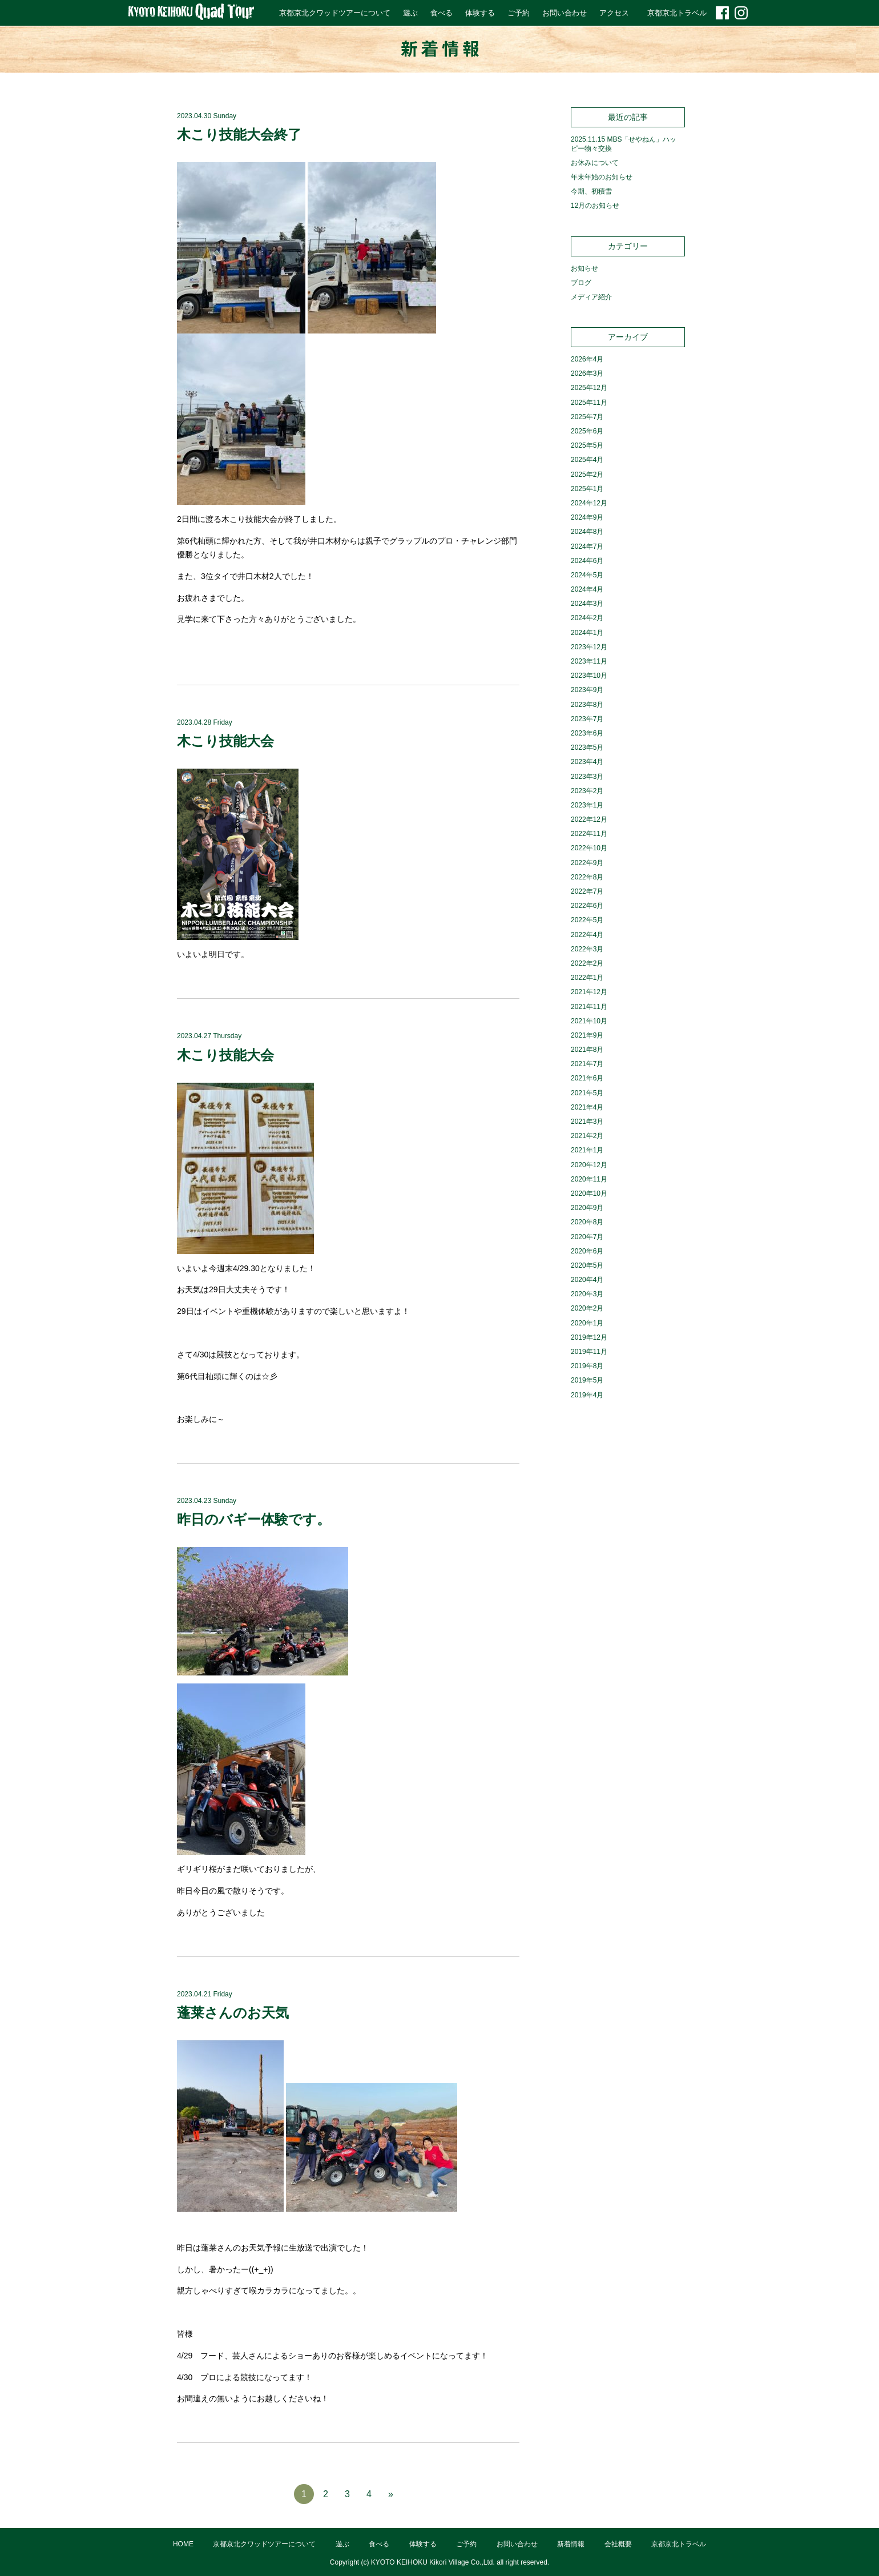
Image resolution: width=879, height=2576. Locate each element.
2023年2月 (587, 791)
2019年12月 (589, 1337)
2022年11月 (589, 834)
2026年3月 (587, 373)
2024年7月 (587, 546)
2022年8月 (587, 877)
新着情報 (570, 2544)
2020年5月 (587, 1265)
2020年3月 (587, 1294)
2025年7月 (587, 417)
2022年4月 (587, 935)
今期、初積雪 (591, 191)
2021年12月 (589, 992)
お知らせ (584, 268)
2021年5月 (587, 1093)
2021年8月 (587, 1050)
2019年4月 (587, 1395)
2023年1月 (587, 805)
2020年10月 (589, 1193)
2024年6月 (587, 561)
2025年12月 (589, 388)
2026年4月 (587, 359)
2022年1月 (587, 978)
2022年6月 (587, 906)
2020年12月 (589, 1165)
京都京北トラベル (677, 13)
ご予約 (518, 13)
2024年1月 (587, 633)
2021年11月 (589, 1007)
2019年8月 (587, 1366)
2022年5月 (587, 920)
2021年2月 (587, 1136)
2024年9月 (587, 517)
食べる (441, 13)
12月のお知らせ (595, 206)
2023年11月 (589, 661)
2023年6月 (587, 733)
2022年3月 (587, 949)
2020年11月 (589, 1179)
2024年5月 (587, 575)
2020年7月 (587, 1237)
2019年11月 (589, 1352)
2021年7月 (587, 1064)
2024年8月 (587, 532)
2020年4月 (587, 1280)
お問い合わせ (564, 13)
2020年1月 (587, 1323)
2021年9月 (587, 1035)
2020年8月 (587, 1222)
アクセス (614, 13)
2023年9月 (587, 690)
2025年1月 (587, 489)
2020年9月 (587, 1208)
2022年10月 (589, 848)
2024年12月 (589, 503)
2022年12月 (589, 819)
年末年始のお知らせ (601, 177)
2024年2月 (587, 618)
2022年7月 (587, 891)
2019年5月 (587, 1380)
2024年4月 (587, 589)
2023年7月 (587, 719)
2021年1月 (587, 1150)
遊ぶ (410, 13)
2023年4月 (587, 762)
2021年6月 (587, 1078)
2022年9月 (587, 863)
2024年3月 (587, 604)
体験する (480, 13)
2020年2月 (587, 1308)
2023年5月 (587, 747)
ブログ (581, 283)
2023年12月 (589, 647)
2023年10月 (589, 676)
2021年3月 (587, 1122)
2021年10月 (589, 1021)
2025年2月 (587, 475)
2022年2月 (587, 963)
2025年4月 (587, 460)
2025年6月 (587, 431)
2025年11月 (589, 403)
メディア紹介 (591, 297)
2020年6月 (587, 1251)
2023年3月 (587, 777)
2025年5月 (587, 445)
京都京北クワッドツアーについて (334, 13)
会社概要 (618, 2544)
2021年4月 (587, 1107)
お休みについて (595, 163)
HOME (183, 2544)
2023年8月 (587, 705)
